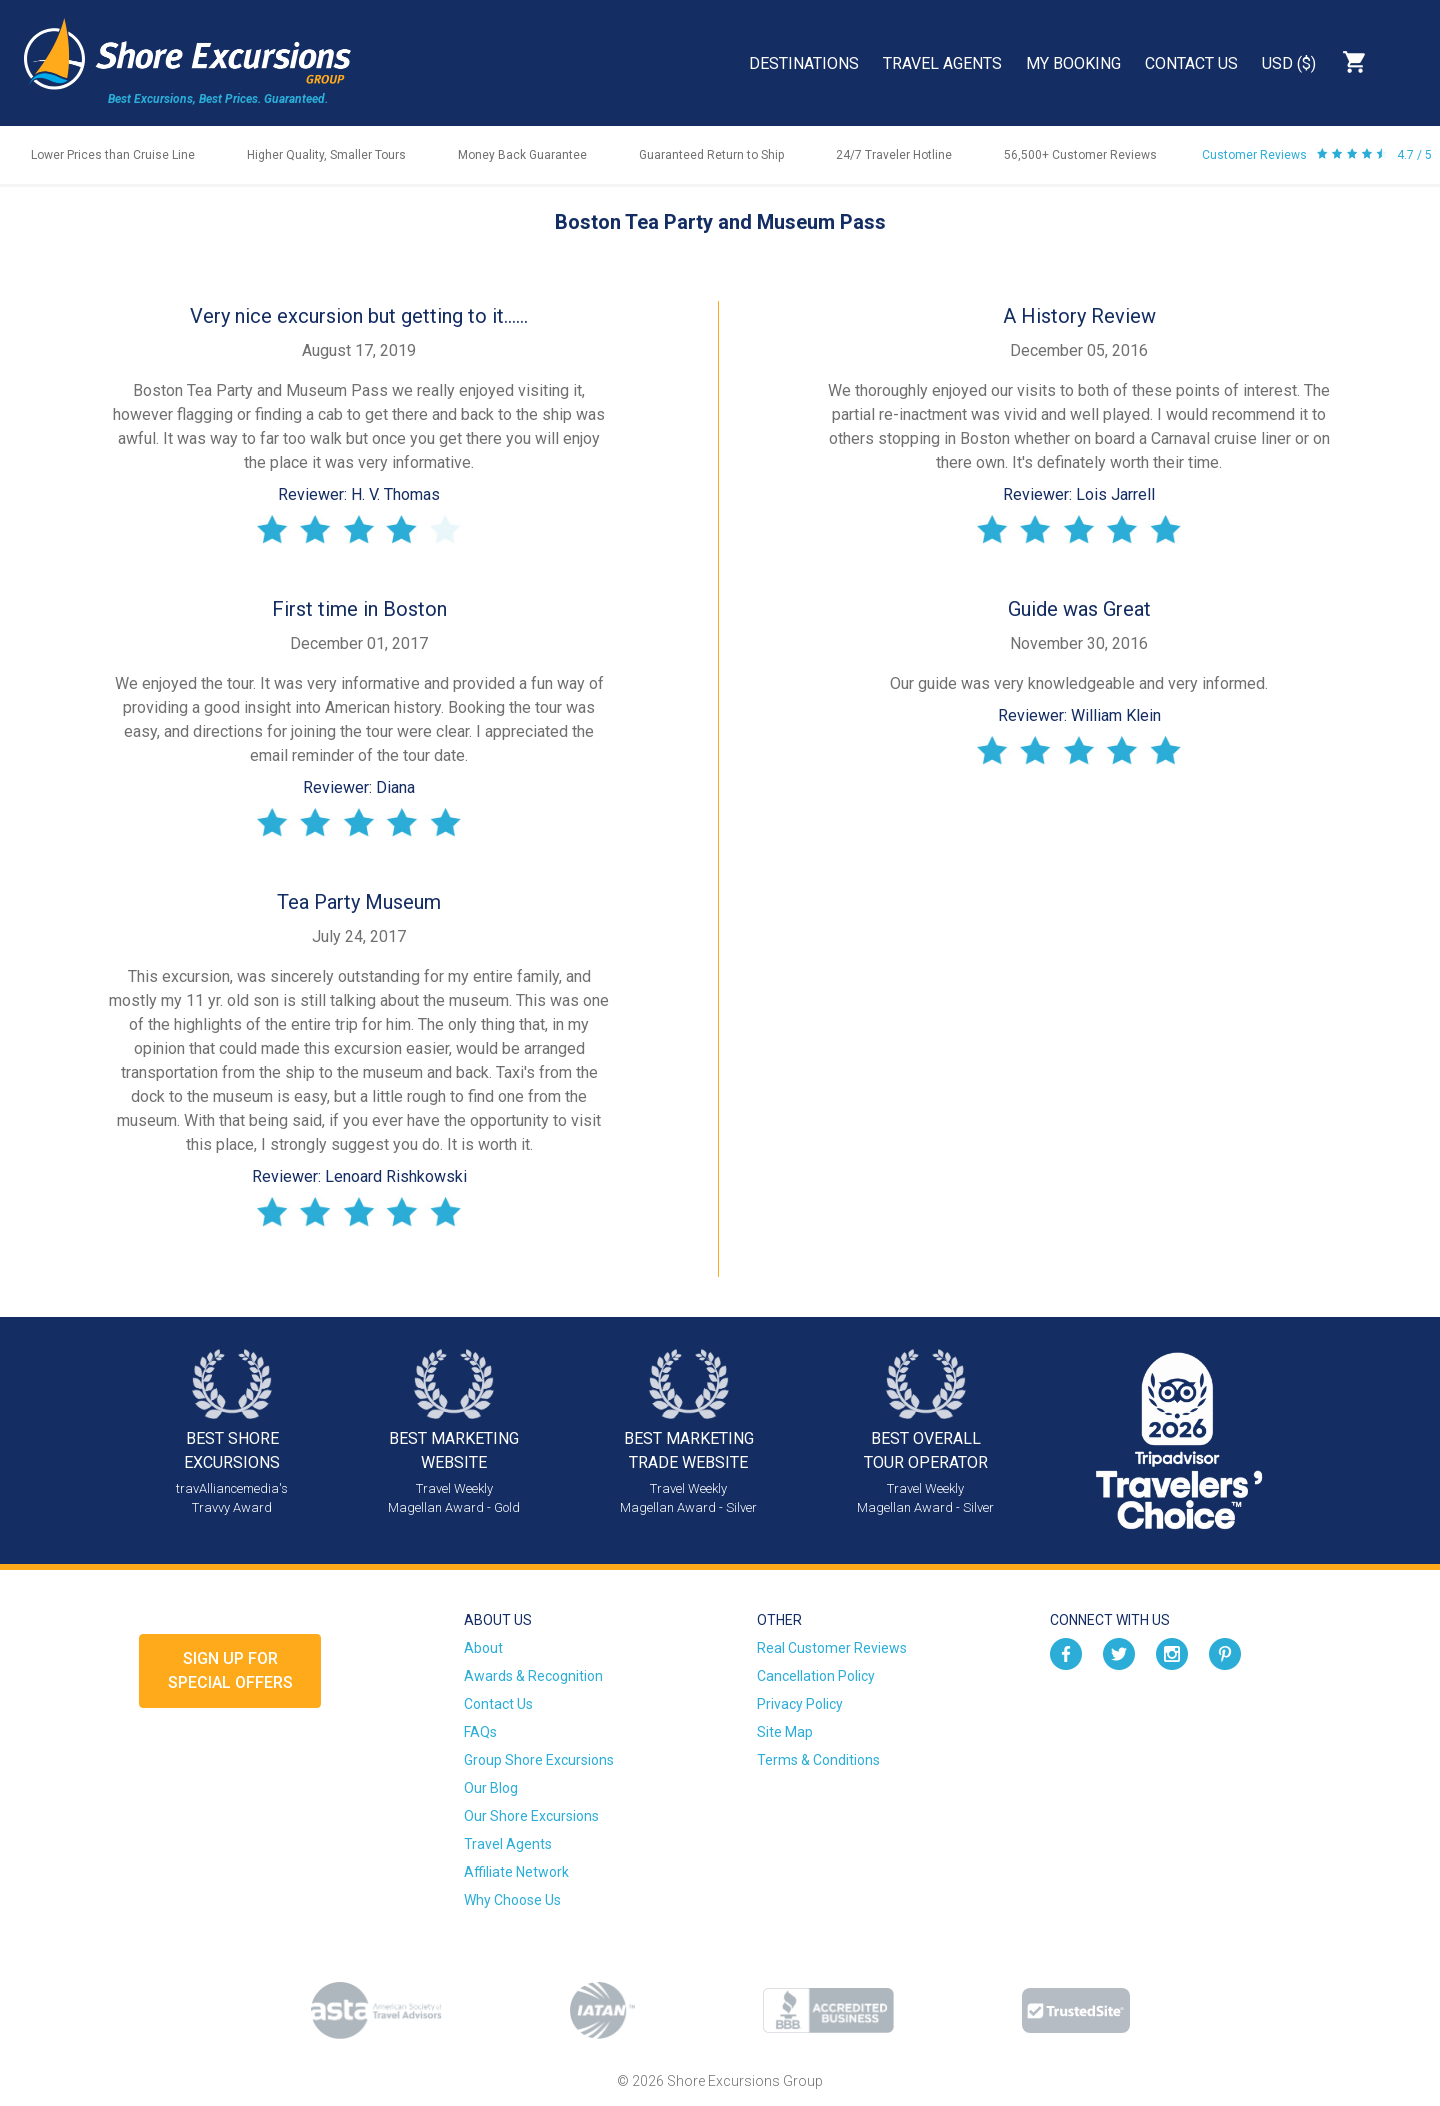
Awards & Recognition (533, 1676)
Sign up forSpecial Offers (230, 1670)
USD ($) (1289, 63)
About (483, 1648)
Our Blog (491, 1788)
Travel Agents (942, 63)
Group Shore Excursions (539, 1760)
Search (1406, 62)
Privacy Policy (800, 1704)
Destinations (804, 63)
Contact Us (1191, 63)
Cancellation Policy (816, 1676)
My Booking (1073, 63)
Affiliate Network (516, 1872)
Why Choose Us (512, 1900)
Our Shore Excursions (531, 1816)
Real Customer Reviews (832, 1648)
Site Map (785, 1732)
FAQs (480, 1732)
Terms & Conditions (818, 1760)
